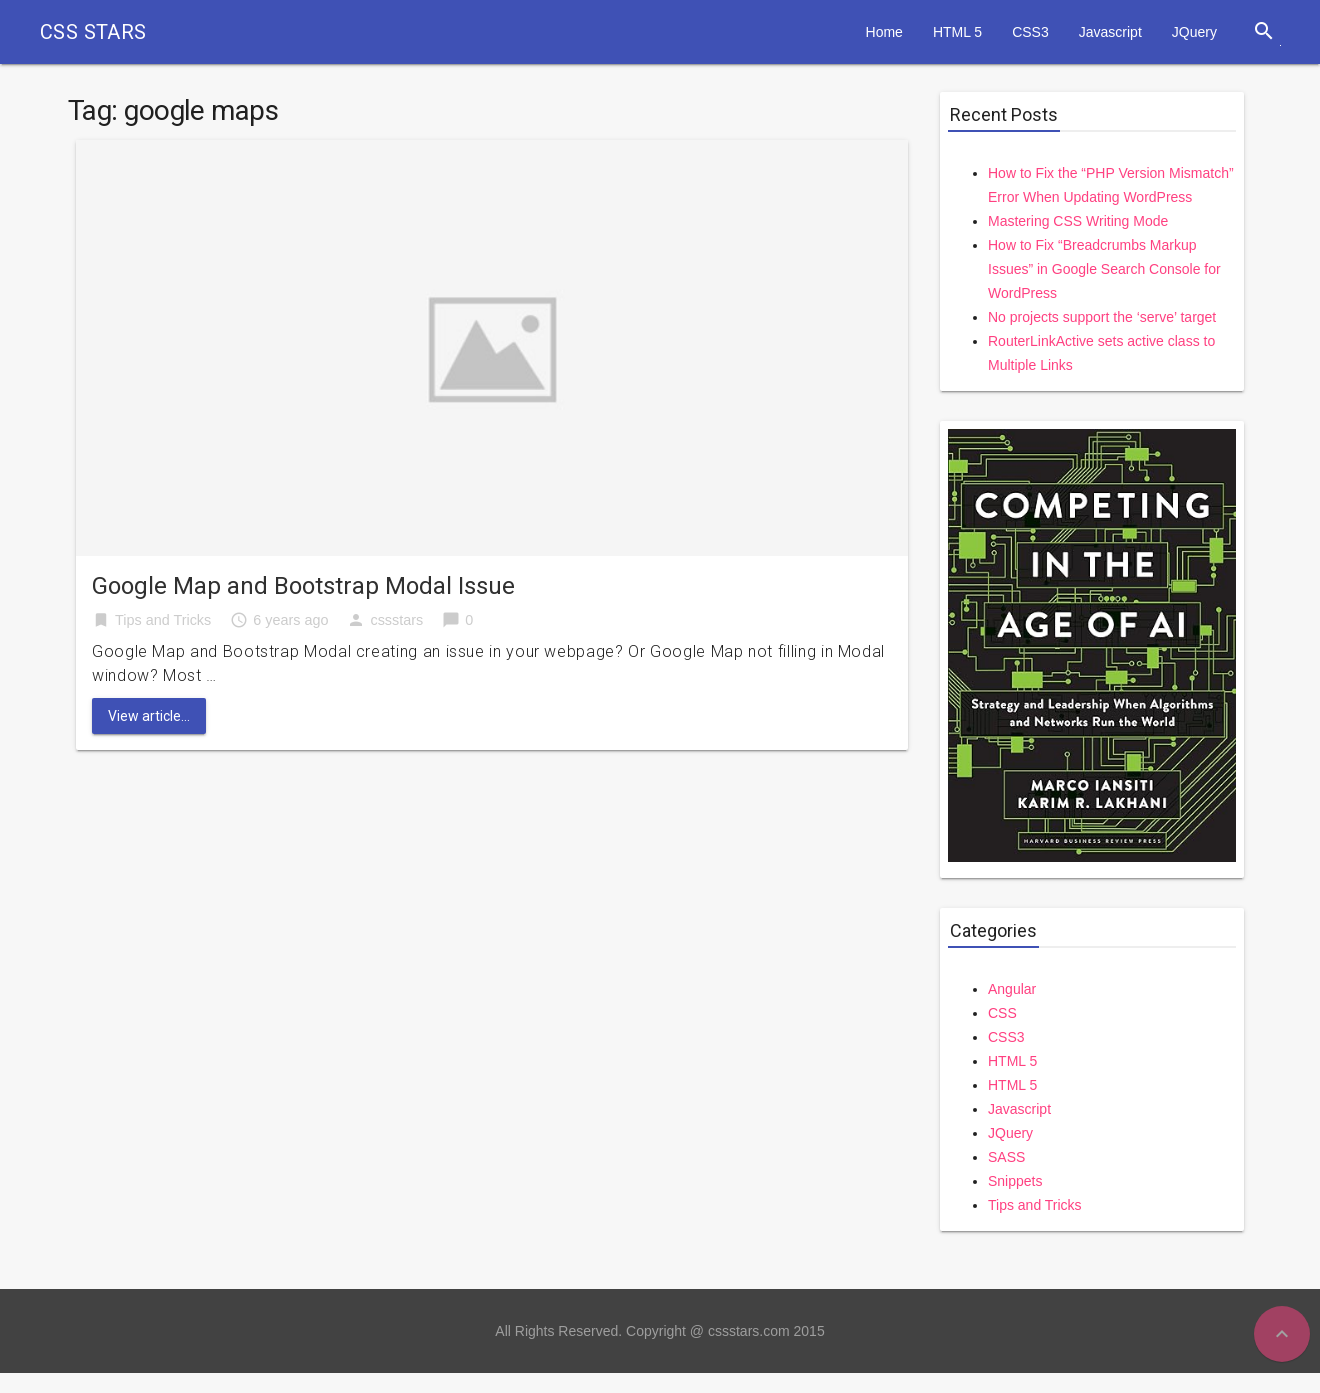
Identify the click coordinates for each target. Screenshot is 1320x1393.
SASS (1006, 1157)
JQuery (1194, 32)
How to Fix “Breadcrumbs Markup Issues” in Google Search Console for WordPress (1104, 269)
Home (884, 32)
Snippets (1015, 1181)
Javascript (1110, 32)
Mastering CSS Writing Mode (1078, 221)
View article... (149, 716)
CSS (1002, 1013)
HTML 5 (957, 32)
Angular (1012, 989)
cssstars (396, 620)
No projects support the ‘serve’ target (1102, 317)
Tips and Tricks (163, 620)
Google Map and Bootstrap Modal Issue (303, 586)
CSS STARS (93, 32)
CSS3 (1030, 32)
